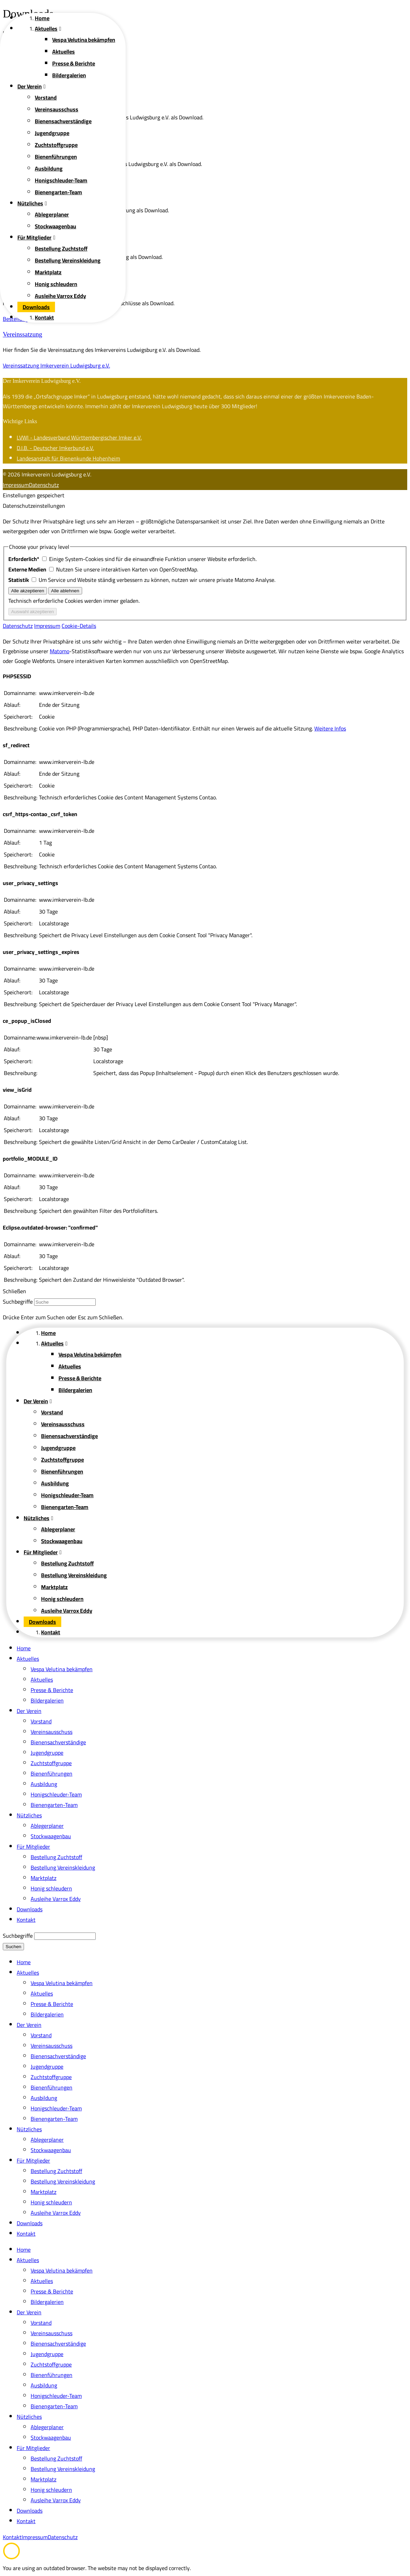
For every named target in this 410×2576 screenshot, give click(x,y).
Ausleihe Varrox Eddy (56, 1899)
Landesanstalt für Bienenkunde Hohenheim (68, 458)
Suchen (13, 1946)
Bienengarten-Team (54, 1805)
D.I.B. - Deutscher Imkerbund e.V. (55, 448)
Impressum (16, 485)
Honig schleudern (51, 1888)
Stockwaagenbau (51, 1836)
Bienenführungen (51, 1773)
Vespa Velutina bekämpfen (62, 1669)
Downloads (29, 1909)
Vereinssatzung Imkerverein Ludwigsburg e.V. (56, 365)
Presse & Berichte (52, 1690)
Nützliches (29, 1815)
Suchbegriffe (18, 1301)
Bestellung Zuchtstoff (56, 1857)
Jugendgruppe (47, 1752)
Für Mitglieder (33, 1846)
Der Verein (29, 1711)
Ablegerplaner (47, 1825)
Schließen (14, 1291)
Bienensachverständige (58, 1742)
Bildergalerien (47, 1700)
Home (24, 1648)
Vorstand (41, 1721)
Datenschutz (44, 485)
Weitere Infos (330, 728)
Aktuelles (28, 1658)
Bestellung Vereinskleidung (63, 1867)
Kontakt (26, 1919)
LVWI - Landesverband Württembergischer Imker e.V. (79, 437)
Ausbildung (44, 1784)
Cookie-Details (79, 626)
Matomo (59, 651)
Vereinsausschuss (51, 1731)
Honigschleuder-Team (56, 1794)
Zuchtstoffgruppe (51, 1763)
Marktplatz (43, 1878)
